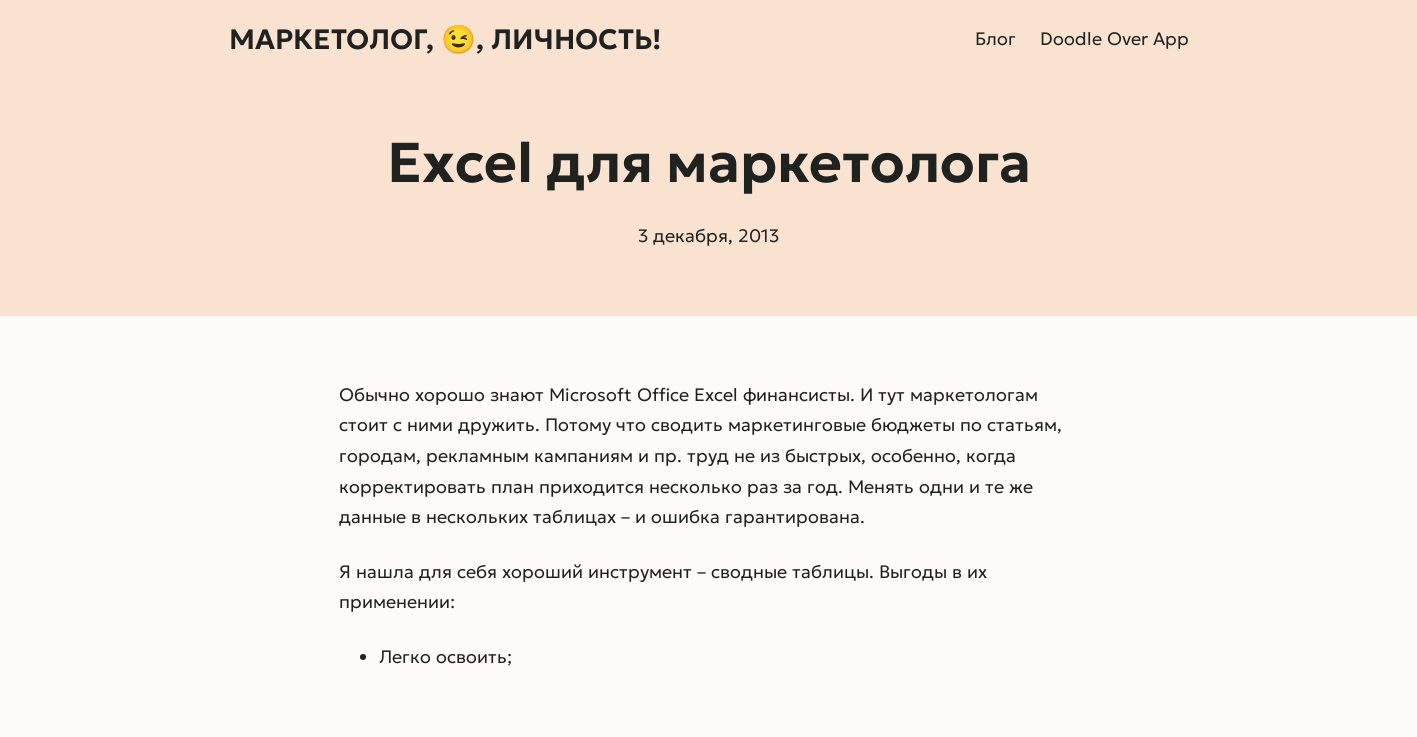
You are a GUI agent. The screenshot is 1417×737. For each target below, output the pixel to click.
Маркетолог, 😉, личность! (445, 39)
